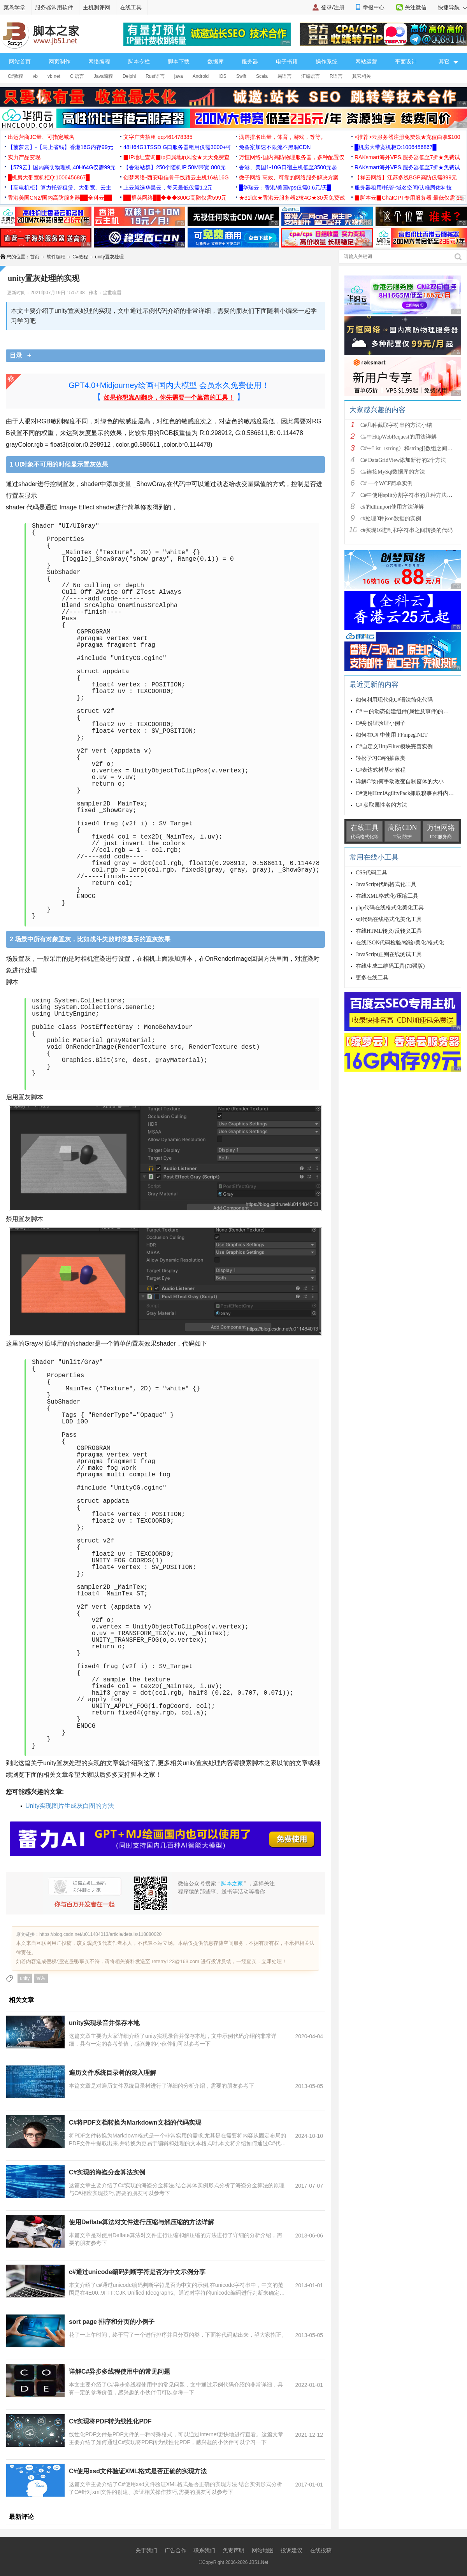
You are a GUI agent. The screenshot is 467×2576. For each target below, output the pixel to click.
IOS (222, 76)
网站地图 (263, 2550)
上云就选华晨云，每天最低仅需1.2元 (167, 187)
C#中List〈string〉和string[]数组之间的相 (409, 448)
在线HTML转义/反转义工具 (389, 931)
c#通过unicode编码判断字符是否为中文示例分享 (137, 2272)
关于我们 (146, 2550)
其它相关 (361, 76)
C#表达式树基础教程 (381, 770)
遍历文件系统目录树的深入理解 (112, 2072)
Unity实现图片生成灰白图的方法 (69, 1805)
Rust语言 (155, 76)
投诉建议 (291, 2550)
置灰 (41, 1978)
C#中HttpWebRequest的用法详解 (398, 437)
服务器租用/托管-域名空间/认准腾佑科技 (403, 187)
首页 (34, 257)
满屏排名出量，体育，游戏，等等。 (282, 137)
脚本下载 (179, 61)
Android (201, 76)
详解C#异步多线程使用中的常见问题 (119, 2371)
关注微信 (416, 7)
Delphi (129, 76)
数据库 (215, 61)
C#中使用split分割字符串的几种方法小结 (409, 495)
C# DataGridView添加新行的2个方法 (403, 460)
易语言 (284, 76)
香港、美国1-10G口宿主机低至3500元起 (288, 167)
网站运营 (366, 61)
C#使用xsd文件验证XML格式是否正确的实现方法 (138, 2471)
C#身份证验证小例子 (381, 723)
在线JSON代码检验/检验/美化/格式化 (400, 943)
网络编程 (99, 61)
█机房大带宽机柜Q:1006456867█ (395, 147)
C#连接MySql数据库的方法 (392, 472)
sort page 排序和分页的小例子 (111, 2321)
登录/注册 (332, 7)
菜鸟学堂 (14, 7)
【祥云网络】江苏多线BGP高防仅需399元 (406, 177)
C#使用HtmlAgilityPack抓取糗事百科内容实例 (410, 793)
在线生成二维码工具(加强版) (390, 966)
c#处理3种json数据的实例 (390, 518)
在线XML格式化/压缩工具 (387, 896)
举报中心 (373, 7)
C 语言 (77, 76)
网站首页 (20, 61)
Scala (262, 76)
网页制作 (59, 61)
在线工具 (131, 7)
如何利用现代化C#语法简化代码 (394, 700)
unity (25, 1978)
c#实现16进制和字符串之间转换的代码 (406, 530)
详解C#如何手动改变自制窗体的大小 (400, 781)
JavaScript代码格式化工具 (386, 884)
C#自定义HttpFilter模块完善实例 (394, 746)
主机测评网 (96, 7)
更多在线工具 (372, 978)
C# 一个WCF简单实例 (386, 483)
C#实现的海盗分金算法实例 (107, 2172)
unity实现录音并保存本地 (104, 2023)
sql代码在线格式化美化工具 (389, 919)
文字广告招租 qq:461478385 (157, 137)
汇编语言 (310, 76)
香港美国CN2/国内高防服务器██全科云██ (60, 198)
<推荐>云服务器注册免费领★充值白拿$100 (407, 137)
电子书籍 (287, 61)
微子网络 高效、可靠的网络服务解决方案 (289, 177)
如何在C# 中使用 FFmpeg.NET (392, 735)
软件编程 (56, 257)
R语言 (336, 76)
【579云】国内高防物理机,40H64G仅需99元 (62, 167)
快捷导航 (452, 7)
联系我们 (204, 2550)
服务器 (250, 61)
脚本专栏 (139, 61)
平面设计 (406, 61)
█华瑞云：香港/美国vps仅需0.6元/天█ (285, 187)
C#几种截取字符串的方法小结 (396, 425)
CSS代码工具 (371, 873)
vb (35, 76)
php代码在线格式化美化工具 (390, 908)
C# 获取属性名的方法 (381, 805)
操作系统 (326, 61)
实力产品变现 (24, 157)
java (178, 76)
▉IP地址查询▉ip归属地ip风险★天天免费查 (176, 157)
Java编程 (103, 76)
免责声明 (233, 2550)
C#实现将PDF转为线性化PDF (110, 2421)
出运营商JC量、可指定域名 (41, 137)
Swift (241, 76)
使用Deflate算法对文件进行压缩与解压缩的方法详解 (141, 2222)
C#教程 (15, 76)
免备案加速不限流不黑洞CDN (275, 147)
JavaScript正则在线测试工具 (389, 954)
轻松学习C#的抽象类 (381, 758)
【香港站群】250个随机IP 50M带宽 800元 (174, 167)
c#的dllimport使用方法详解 (392, 507)
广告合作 (175, 2550)
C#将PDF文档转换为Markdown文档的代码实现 (135, 2122)
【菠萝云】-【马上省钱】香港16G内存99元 (60, 147)
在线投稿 (321, 2550)
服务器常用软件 (54, 7)
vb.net (53, 76)
